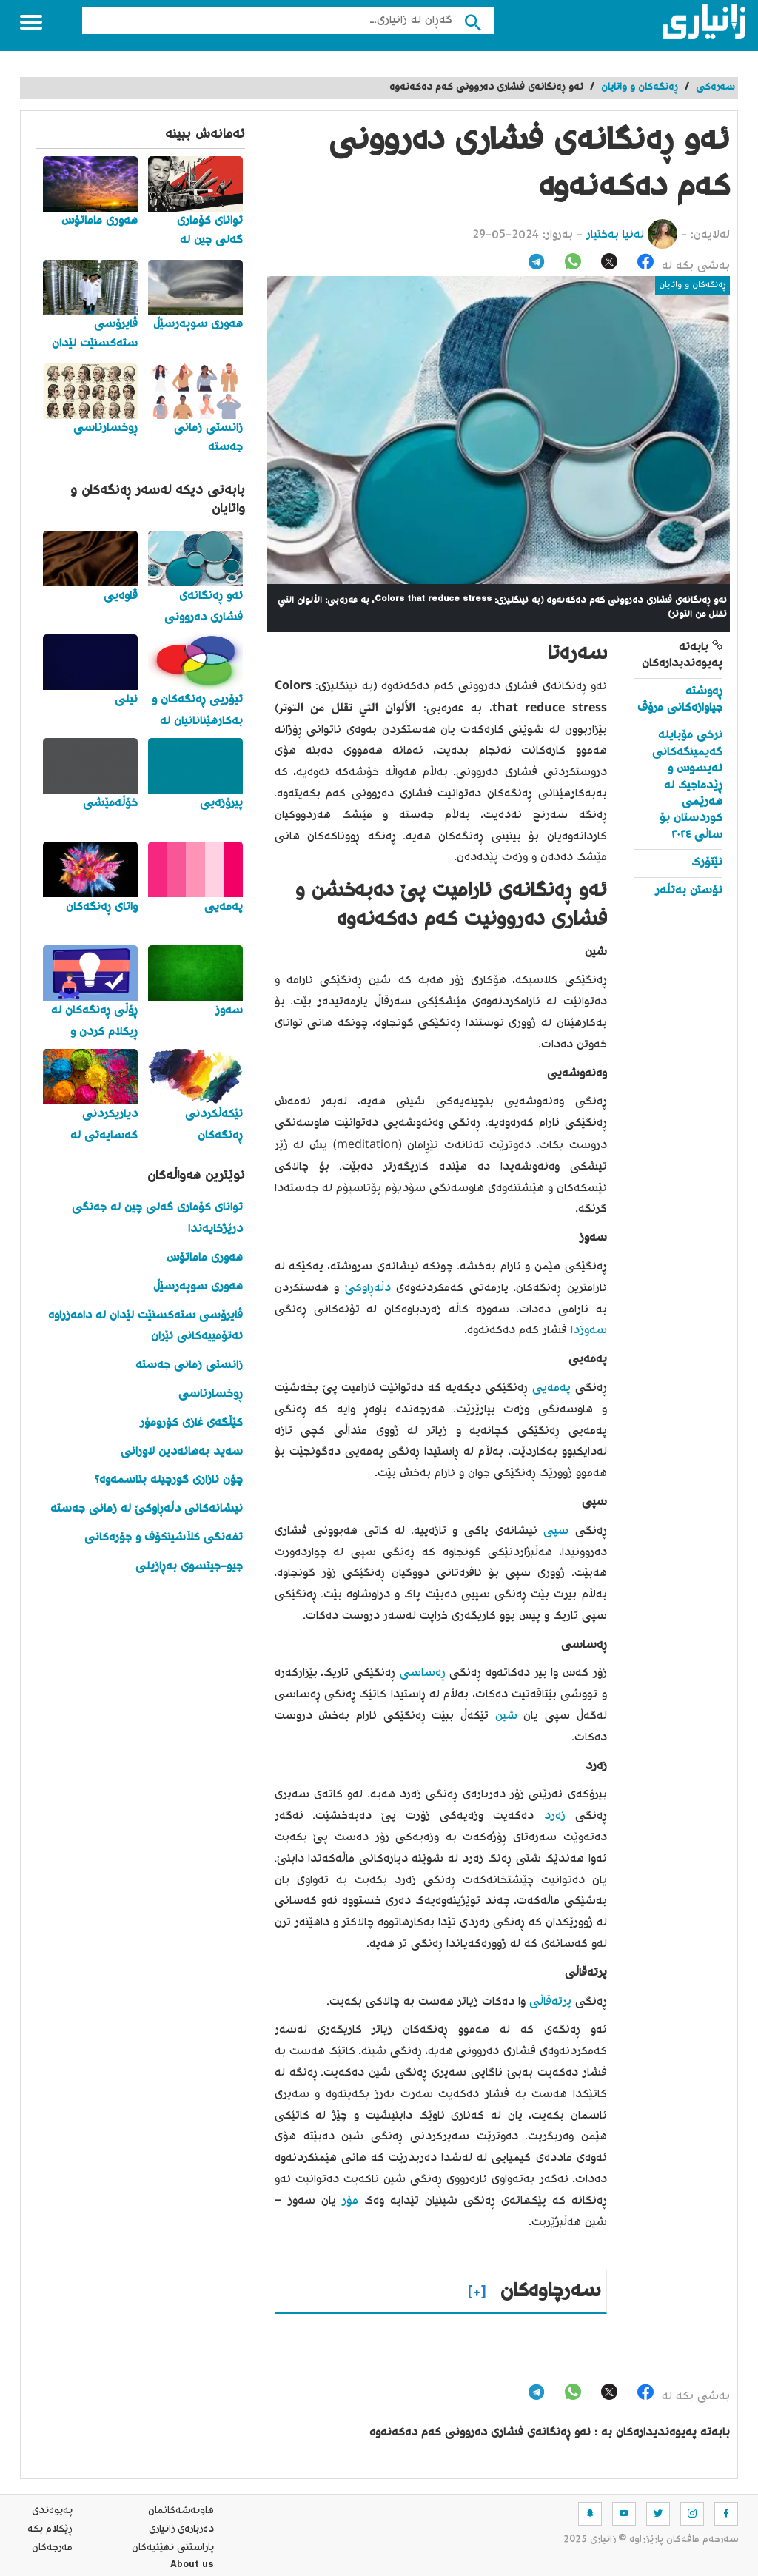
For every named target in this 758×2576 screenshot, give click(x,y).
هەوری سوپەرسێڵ (198, 1286)
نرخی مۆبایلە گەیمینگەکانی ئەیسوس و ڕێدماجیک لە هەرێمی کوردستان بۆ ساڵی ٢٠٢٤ (687, 785)
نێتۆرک (706, 862)
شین (503, 1716)
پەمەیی (549, 1388)
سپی (553, 1531)
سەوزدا (587, 1330)
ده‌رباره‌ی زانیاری (181, 2529)
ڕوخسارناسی (210, 1394)
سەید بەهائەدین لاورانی (182, 1451)
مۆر (347, 2201)
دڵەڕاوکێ (365, 1288)
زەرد (549, 1816)
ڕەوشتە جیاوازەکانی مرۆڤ (679, 700)
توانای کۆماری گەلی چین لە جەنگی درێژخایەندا (157, 1218)
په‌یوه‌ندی (52, 2510)
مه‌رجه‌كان (52, 2547)
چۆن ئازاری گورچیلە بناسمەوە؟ (169, 1480)
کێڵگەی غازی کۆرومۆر (191, 1423)
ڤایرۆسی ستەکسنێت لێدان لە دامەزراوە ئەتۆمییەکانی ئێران (145, 1326)
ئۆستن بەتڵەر (688, 890)
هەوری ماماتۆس (205, 1258)
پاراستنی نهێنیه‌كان (173, 2547)
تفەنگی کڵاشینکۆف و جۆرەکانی (163, 1537)
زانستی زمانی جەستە (189, 1365)
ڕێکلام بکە (50, 2529)
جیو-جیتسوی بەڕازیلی (189, 1566)
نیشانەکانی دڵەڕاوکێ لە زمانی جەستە (146, 1508)
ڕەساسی (420, 1673)
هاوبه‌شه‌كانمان (181, 2510)
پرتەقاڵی (548, 2001)
